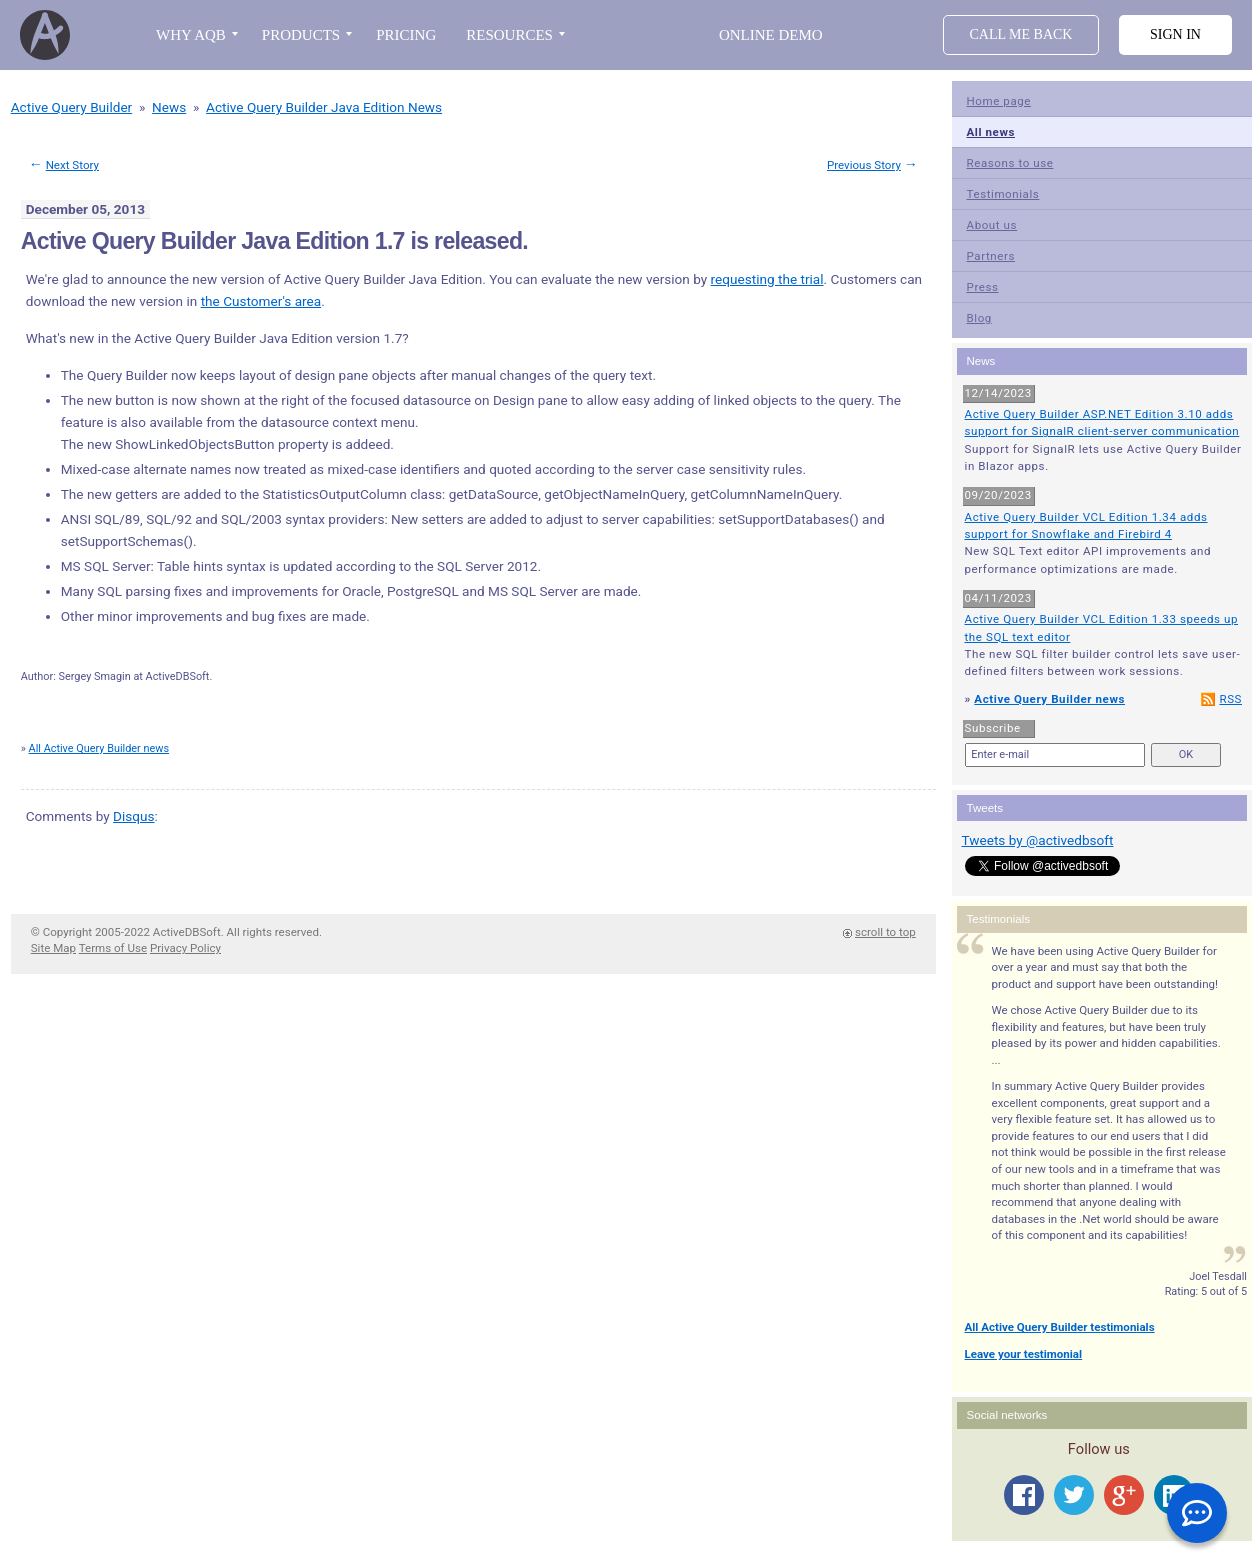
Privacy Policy (185, 948)
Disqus (133, 816)
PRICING (406, 35)
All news (991, 132)
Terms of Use (113, 948)
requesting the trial (767, 279)
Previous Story (864, 165)
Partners (991, 256)
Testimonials (1003, 194)
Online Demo (771, 35)
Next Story (72, 165)
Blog (979, 318)
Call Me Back (1021, 34)
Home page (999, 101)
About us (992, 225)
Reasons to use (1010, 163)
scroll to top (885, 932)
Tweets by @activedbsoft (1038, 840)
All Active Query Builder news (99, 748)
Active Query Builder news (1049, 699)
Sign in (1175, 34)
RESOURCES (509, 35)
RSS (1230, 699)
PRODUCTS (301, 35)
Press (983, 287)
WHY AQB (191, 35)
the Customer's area (261, 301)
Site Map (53, 948)
